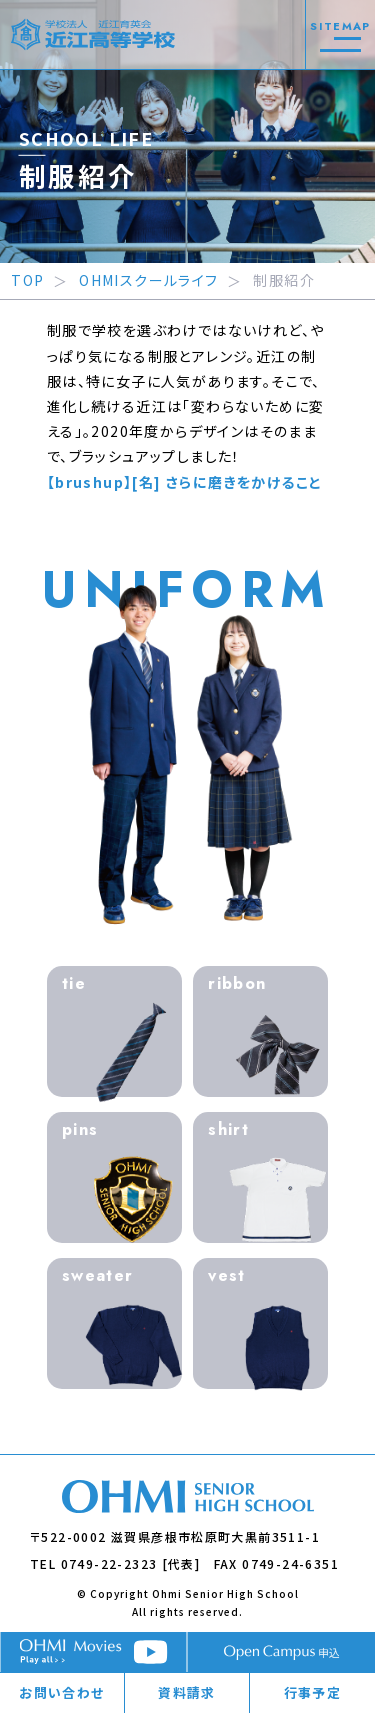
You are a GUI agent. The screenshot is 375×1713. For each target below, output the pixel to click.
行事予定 (313, 1692)
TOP (27, 280)
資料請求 (187, 1692)
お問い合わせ (61, 1692)
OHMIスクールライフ (148, 280)
